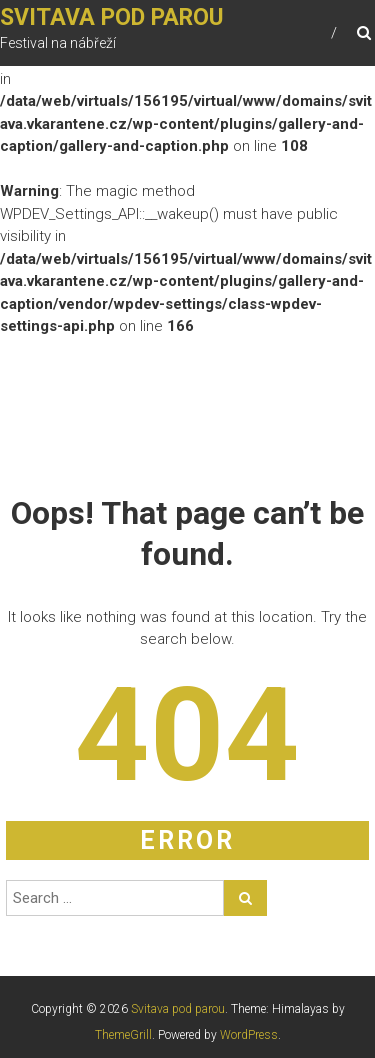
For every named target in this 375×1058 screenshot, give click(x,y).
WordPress (249, 1035)
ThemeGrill (123, 1035)
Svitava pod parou (112, 17)
